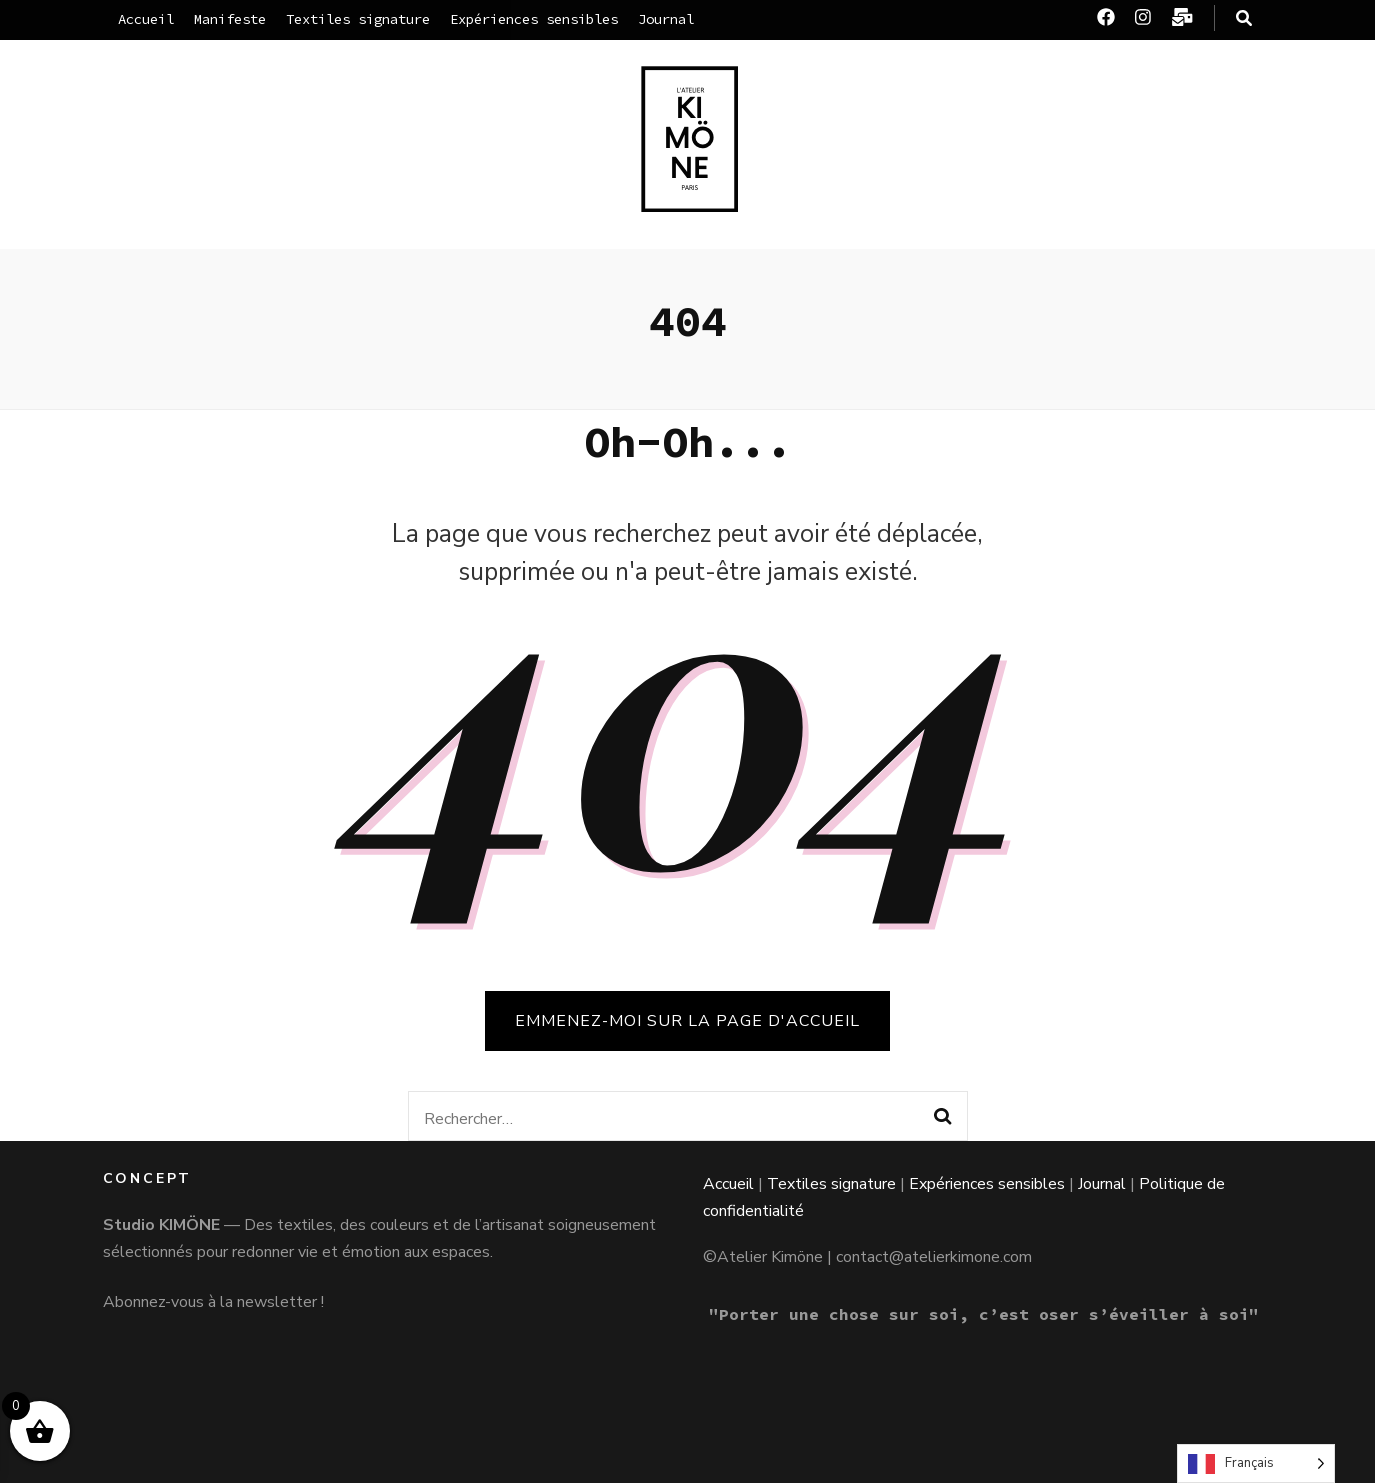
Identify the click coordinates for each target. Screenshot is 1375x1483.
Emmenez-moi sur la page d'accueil (687, 1021)
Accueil (146, 19)
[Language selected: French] (1256, 1463)
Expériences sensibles (534, 19)
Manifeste (230, 19)
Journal (666, 19)
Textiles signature (358, 19)
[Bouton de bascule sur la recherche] (1244, 18)
